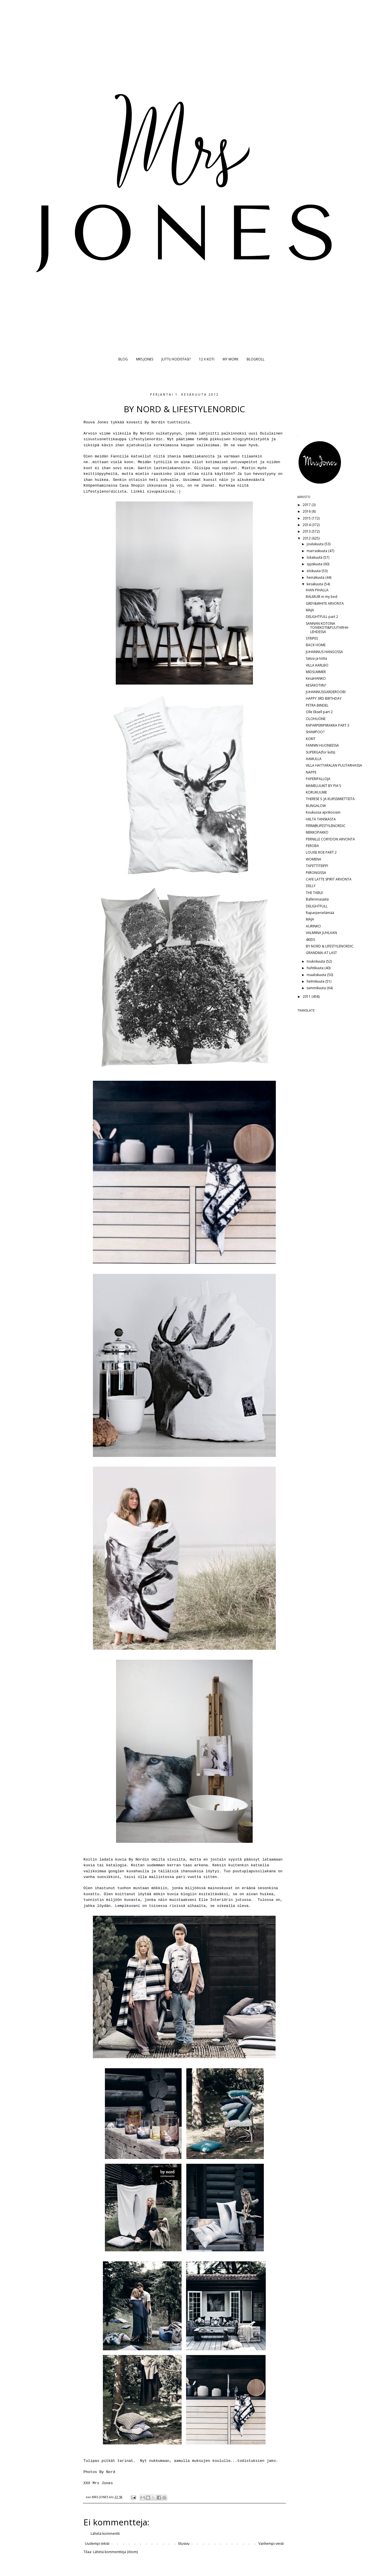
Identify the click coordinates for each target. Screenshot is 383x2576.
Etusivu (183, 2543)
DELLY (311, 885)
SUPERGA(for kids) (320, 752)
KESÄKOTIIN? (316, 685)
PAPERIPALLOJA (318, 778)
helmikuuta (316, 981)
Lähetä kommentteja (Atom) (115, 2551)
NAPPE (311, 772)
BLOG (123, 359)
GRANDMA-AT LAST (321, 952)
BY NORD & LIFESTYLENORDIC (330, 946)
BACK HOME (316, 644)
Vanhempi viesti (271, 2543)
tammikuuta (317, 987)
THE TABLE (314, 892)
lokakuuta (315, 557)
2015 (307, 518)
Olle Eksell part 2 (319, 711)
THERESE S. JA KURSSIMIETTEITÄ (330, 798)
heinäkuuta (316, 577)
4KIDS (310, 939)
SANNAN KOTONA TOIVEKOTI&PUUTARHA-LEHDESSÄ (327, 627)
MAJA (310, 610)
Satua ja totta (316, 658)
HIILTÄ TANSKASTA (321, 819)
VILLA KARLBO (317, 665)
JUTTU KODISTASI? (176, 359)
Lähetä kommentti (105, 2533)
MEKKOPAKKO (317, 832)
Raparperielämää (320, 912)
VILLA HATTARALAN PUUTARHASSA (334, 765)
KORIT (311, 738)
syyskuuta (315, 564)
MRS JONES (144, 359)
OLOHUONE (316, 718)
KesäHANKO (316, 678)
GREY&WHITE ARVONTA (325, 603)
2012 (307, 538)
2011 (307, 996)
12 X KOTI (206, 359)
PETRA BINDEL (317, 705)
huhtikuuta (315, 967)
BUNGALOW (316, 805)
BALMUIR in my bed (321, 596)
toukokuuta (316, 961)
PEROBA (312, 845)
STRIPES (312, 638)
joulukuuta (315, 544)
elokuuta (314, 570)
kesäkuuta (315, 584)
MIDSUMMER (316, 671)
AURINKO (313, 926)
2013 (307, 531)
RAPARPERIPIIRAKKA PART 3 (327, 725)
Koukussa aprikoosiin (323, 812)
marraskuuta (317, 550)
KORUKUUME (316, 792)
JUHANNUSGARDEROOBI (326, 691)
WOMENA (313, 859)
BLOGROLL (255, 359)
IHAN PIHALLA (317, 590)
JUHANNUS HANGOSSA (324, 651)
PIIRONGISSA (316, 872)
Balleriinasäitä (317, 899)
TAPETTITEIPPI (317, 865)
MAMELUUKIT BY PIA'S (323, 785)
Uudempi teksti (97, 2543)
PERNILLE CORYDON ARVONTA (330, 839)
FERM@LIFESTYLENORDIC (326, 825)
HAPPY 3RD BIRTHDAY (324, 698)
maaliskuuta (317, 974)
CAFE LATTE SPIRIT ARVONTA (329, 879)
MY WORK (230, 359)
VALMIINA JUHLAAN (321, 932)
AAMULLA (314, 758)
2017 (307, 504)
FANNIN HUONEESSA (322, 745)
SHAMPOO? (315, 731)
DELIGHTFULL (317, 906)
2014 (307, 524)
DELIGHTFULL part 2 (322, 616)
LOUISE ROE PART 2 (321, 852)
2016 (307, 511)
